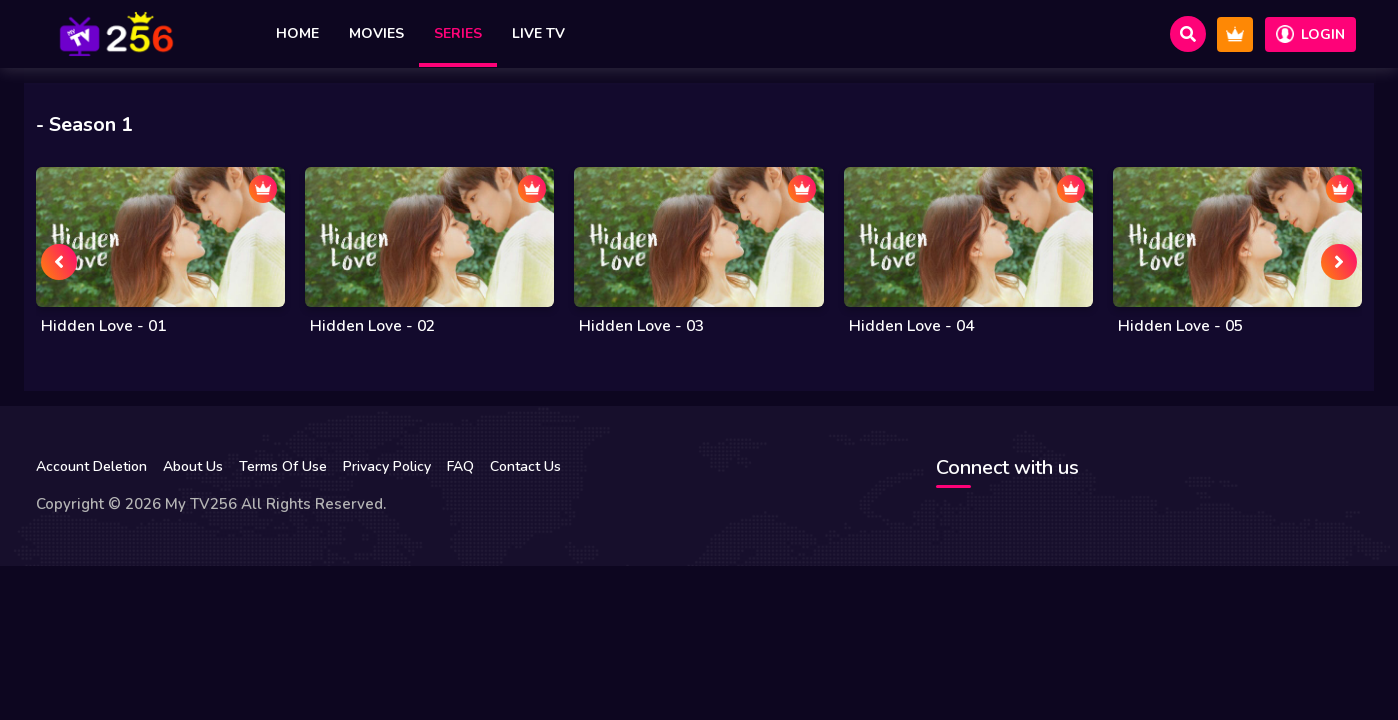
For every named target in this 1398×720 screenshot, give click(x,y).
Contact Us (525, 466)
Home (297, 33)
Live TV (538, 33)
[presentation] (59, 262)
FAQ (460, 466)
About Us (193, 466)
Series (458, 33)
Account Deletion (91, 466)
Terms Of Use (283, 466)
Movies (376, 33)
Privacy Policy (387, 466)
